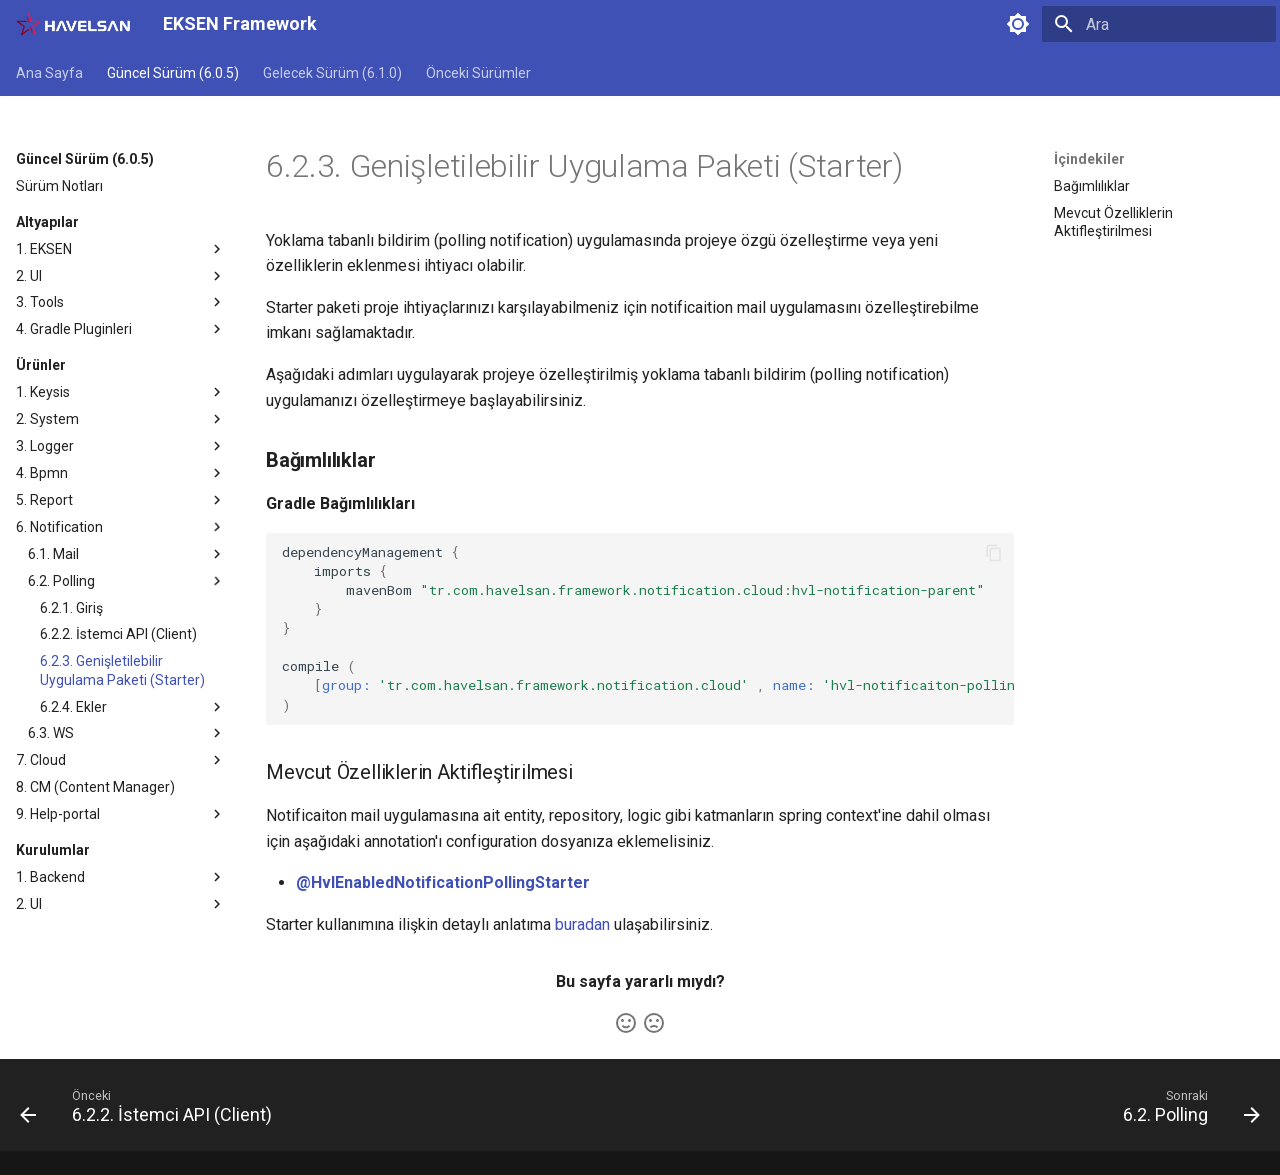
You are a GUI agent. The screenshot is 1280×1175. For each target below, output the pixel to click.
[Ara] (1159, 24)
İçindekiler (1089, 159)
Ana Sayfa (49, 73)
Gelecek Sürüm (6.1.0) (332, 73)
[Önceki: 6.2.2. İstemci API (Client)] (152, 1111)
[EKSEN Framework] (73, 24)
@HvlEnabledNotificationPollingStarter (443, 882)
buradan (582, 924)
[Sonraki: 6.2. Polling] (1185, 1111)
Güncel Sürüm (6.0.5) (173, 73)
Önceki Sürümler (478, 73)
